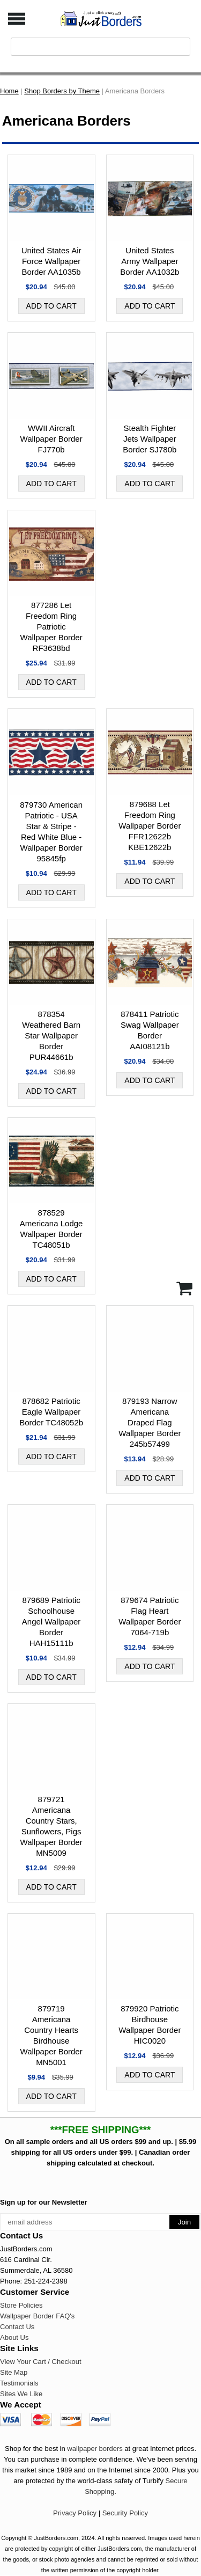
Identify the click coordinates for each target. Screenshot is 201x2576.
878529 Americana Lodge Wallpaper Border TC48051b (51, 1228)
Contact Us (17, 2327)
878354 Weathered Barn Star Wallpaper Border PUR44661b (51, 1035)
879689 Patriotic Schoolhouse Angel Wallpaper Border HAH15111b (51, 1622)
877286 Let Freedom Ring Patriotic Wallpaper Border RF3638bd (51, 627)
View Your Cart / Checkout (40, 2362)
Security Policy (125, 2513)
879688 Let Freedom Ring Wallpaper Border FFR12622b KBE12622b (149, 826)
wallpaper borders (94, 2449)
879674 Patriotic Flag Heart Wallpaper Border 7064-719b (149, 1616)
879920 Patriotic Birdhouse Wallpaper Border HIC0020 (149, 2024)
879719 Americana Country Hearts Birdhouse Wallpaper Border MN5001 (51, 2035)
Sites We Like (21, 2394)
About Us (14, 2337)
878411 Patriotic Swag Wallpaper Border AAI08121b (150, 1030)
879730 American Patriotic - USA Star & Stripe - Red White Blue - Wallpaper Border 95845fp (51, 831)
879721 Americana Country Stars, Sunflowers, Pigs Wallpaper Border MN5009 (51, 1826)
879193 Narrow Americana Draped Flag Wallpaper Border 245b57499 (149, 1422)
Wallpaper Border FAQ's (37, 2316)
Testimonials (19, 2383)
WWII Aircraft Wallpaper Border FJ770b (51, 438)
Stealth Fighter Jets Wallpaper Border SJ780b (149, 438)
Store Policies (21, 2305)
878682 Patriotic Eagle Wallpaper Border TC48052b (51, 1411)
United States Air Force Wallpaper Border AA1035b (51, 261)
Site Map (13, 2372)
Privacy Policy (74, 2513)
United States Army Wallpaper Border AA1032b (149, 261)
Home (9, 91)
